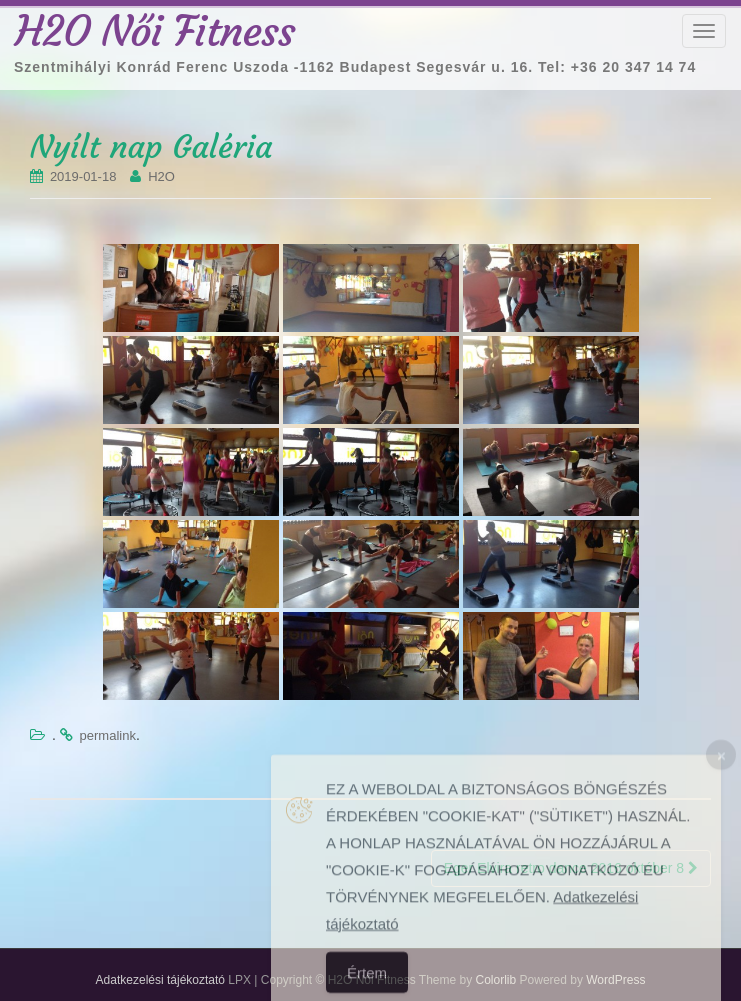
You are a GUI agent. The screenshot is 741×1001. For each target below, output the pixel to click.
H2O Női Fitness (155, 31)
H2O (161, 176)
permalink (108, 735)
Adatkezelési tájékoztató (160, 980)
